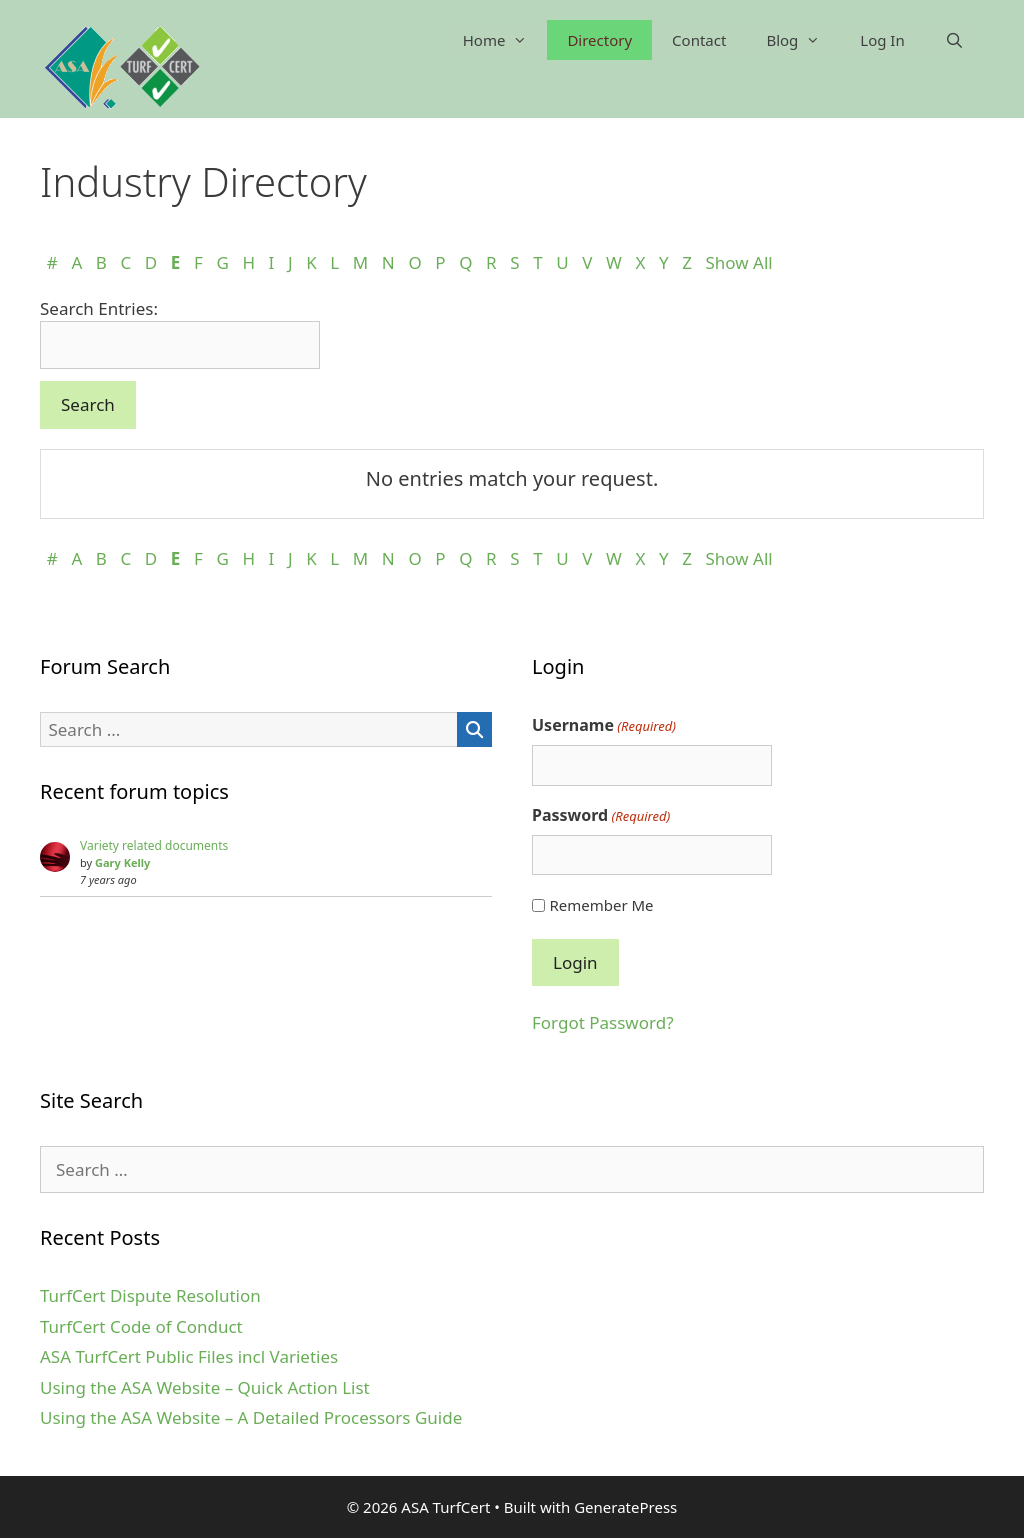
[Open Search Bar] (954, 40)
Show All (739, 262)
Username (604, 725)
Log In (882, 40)
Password (601, 815)
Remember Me (601, 905)
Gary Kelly (122, 862)
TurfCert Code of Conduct (141, 1326)
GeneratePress (625, 1507)
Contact (699, 40)
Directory (599, 40)
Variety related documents (154, 845)
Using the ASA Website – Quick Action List (205, 1387)
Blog (803, 40)
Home (505, 40)
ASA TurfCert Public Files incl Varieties (189, 1356)
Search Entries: (99, 308)
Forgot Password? (603, 1022)
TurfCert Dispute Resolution (150, 1295)
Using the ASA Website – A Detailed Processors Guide (251, 1417)
